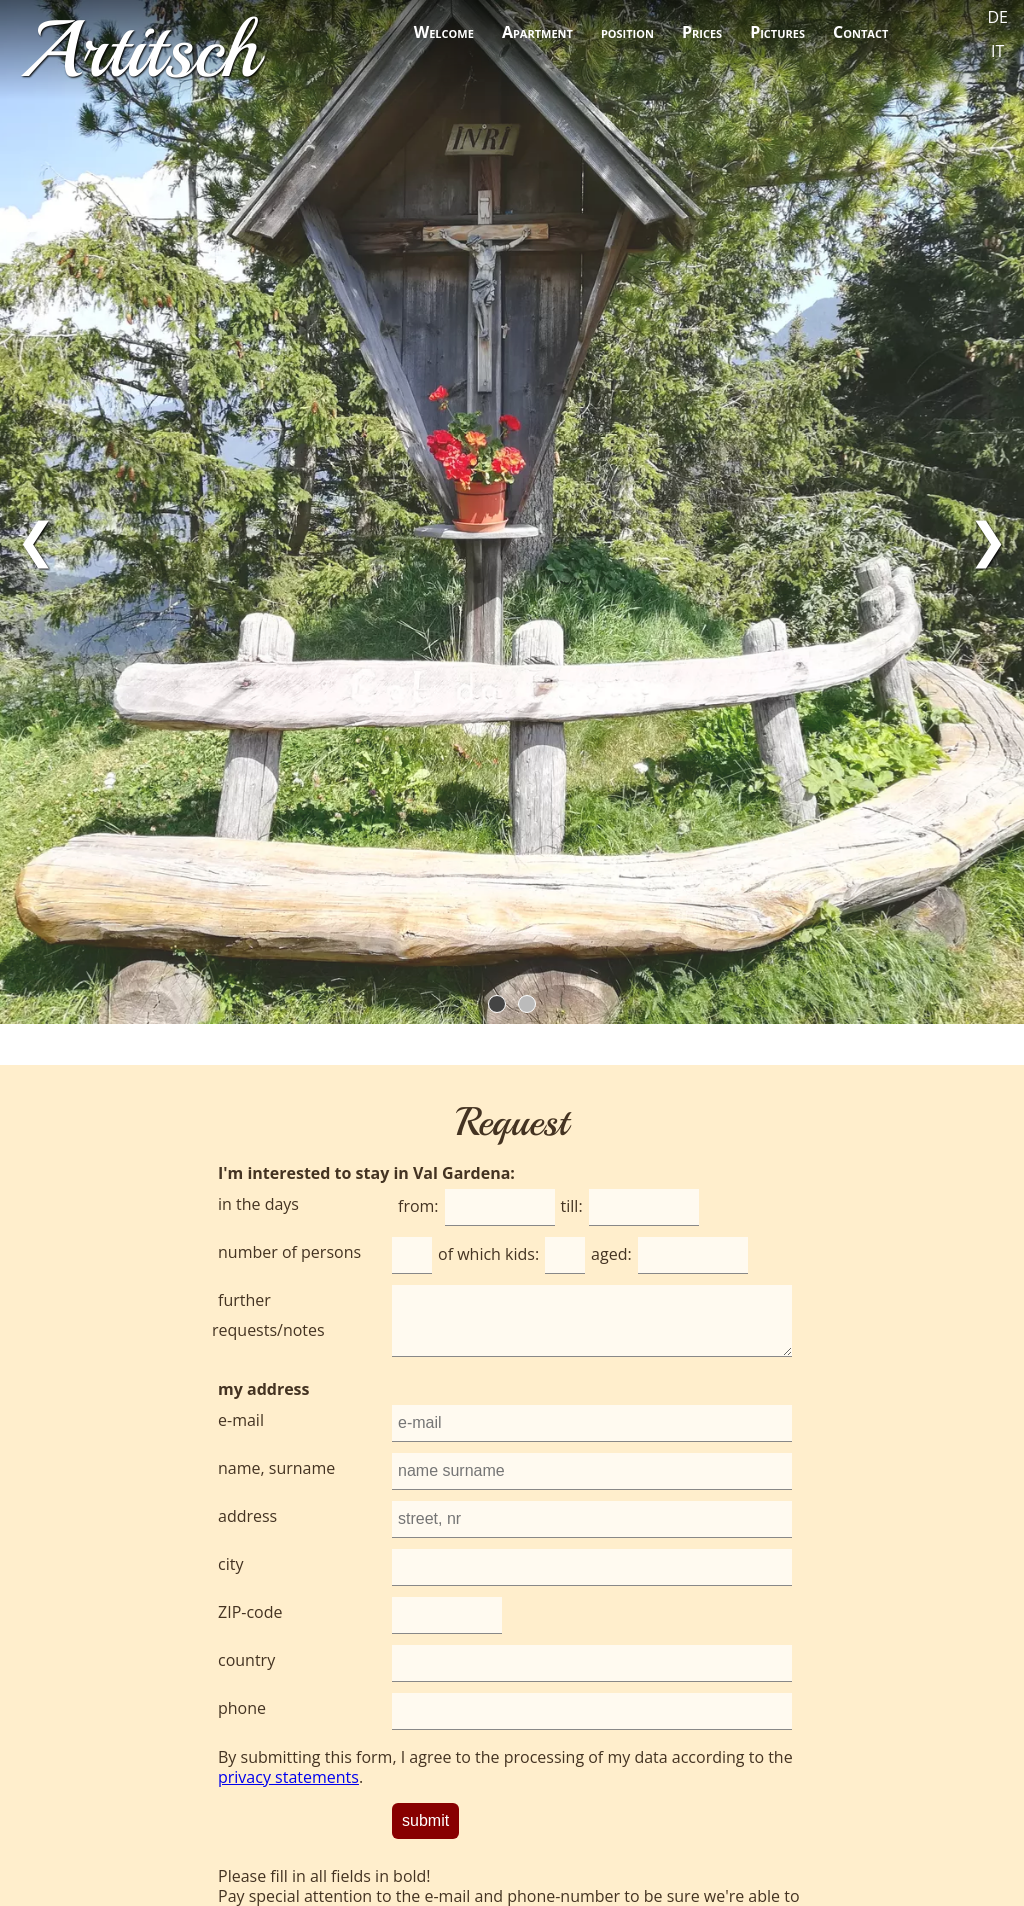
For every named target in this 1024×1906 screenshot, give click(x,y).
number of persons (289, 1252)
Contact (860, 32)
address (247, 1516)
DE (998, 17)
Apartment (537, 32)
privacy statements (288, 1777)
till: (572, 1206)
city (230, 1564)
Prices (702, 32)
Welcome (444, 32)
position (627, 32)
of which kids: (488, 1254)
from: (418, 1206)
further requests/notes (268, 1315)
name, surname (276, 1468)
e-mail (241, 1420)
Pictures (777, 32)
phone (242, 1708)
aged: (611, 1254)
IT (997, 51)
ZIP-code (250, 1612)
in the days (258, 1204)
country (246, 1660)
